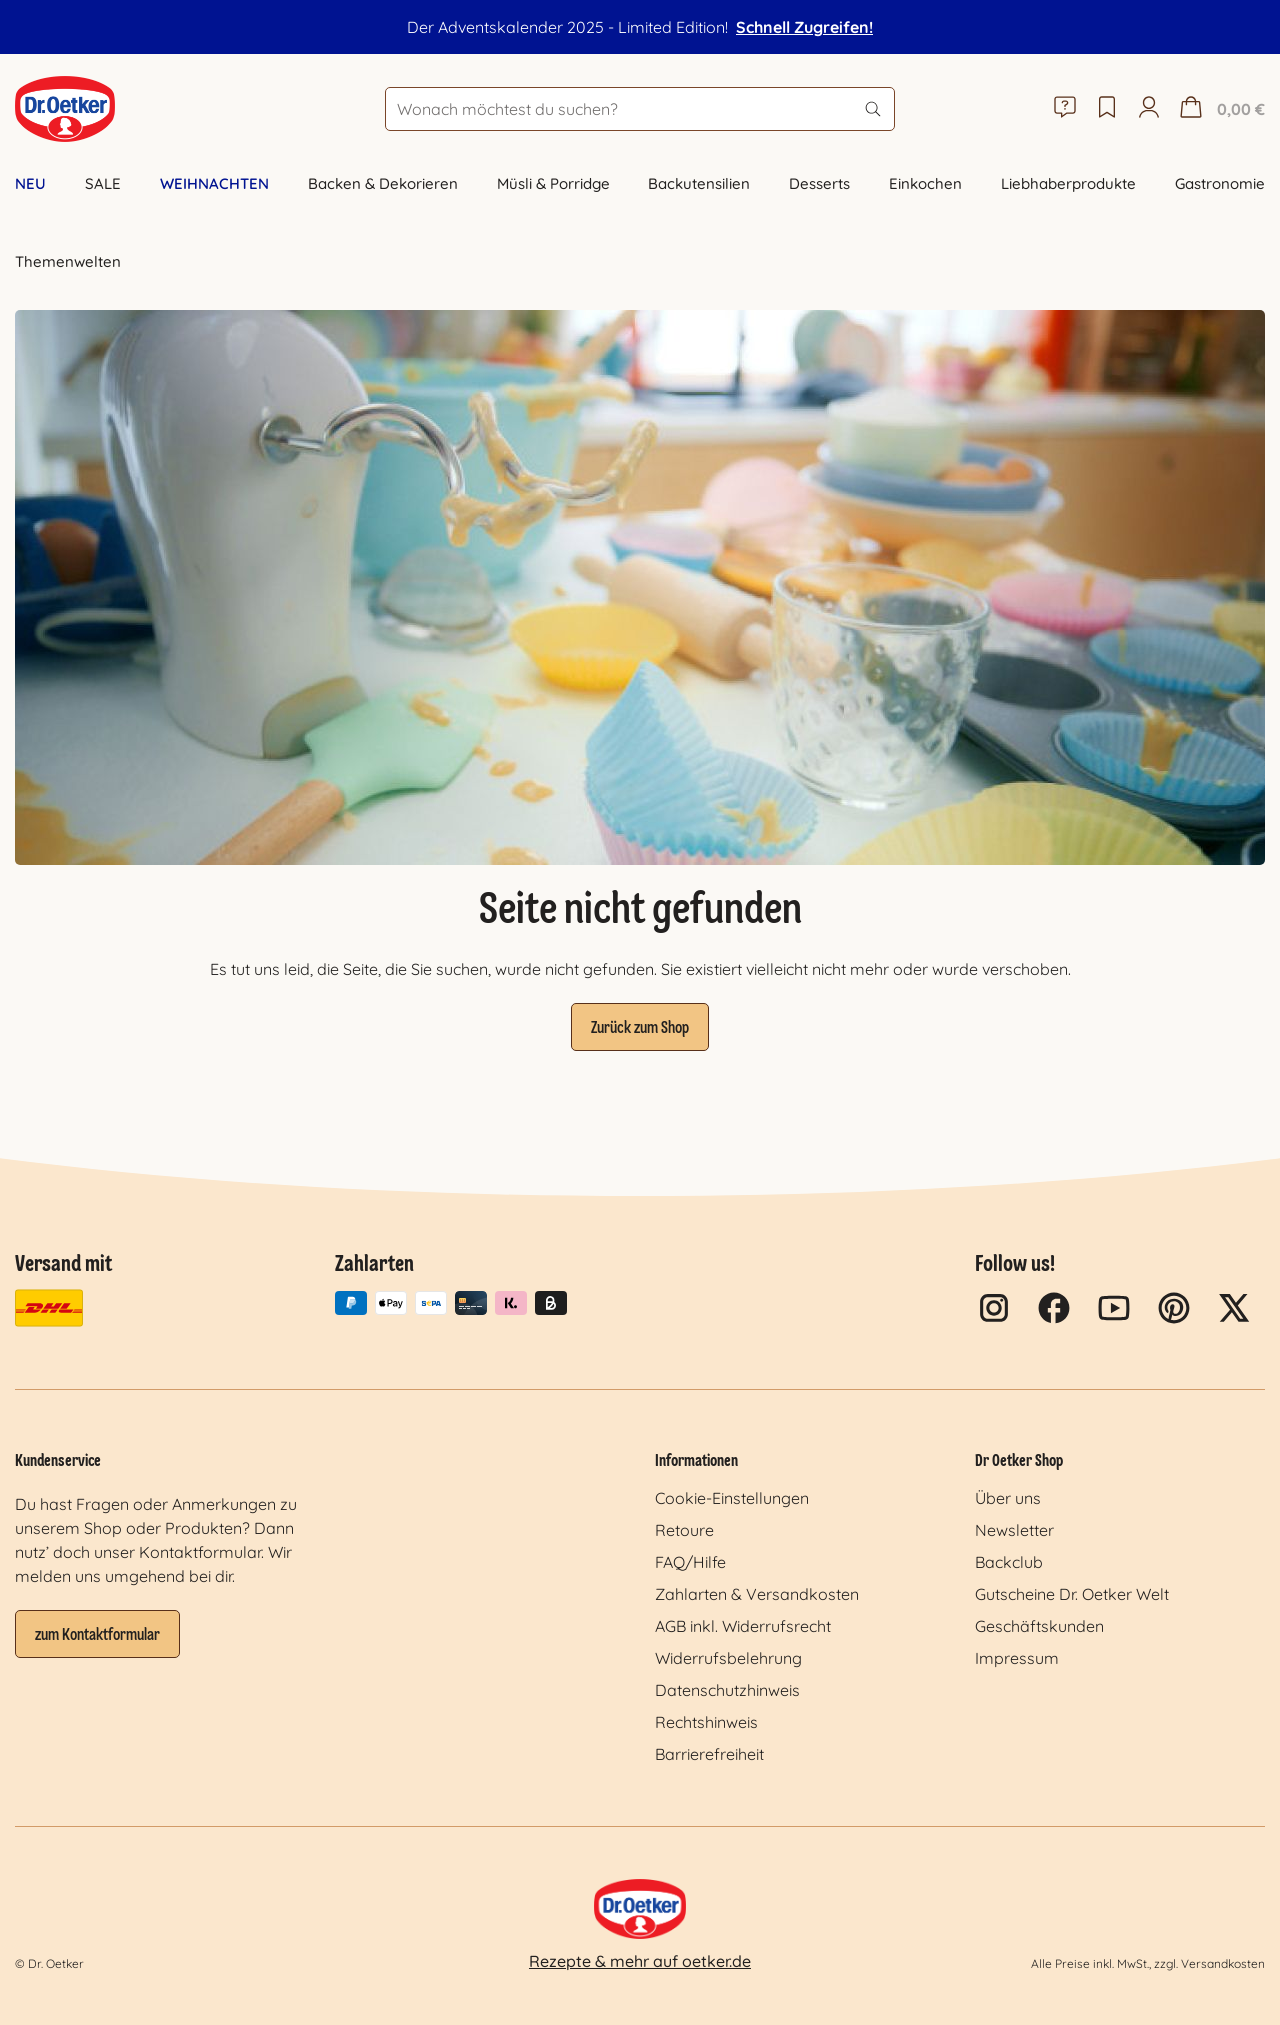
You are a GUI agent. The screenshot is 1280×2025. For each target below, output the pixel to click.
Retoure (684, 1530)
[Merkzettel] (1107, 109)
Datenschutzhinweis (727, 1690)
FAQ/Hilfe (690, 1562)
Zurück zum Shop (640, 1029)
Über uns (1008, 1498)
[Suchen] (873, 109)
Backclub (1009, 1562)
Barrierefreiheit (709, 1754)
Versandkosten (1223, 1963)
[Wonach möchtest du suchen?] (640, 109)
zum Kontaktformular (97, 1636)
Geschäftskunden (1039, 1626)
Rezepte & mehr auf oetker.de (640, 1961)
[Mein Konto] (1149, 109)
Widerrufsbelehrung (728, 1658)
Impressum (1017, 1658)
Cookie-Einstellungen (732, 1498)
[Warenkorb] (1220, 109)
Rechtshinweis (706, 1722)
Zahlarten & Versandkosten (757, 1594)
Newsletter (1014, 1530)
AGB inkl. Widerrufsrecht (743, 1626)
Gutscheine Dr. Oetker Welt (1072, 1594)
